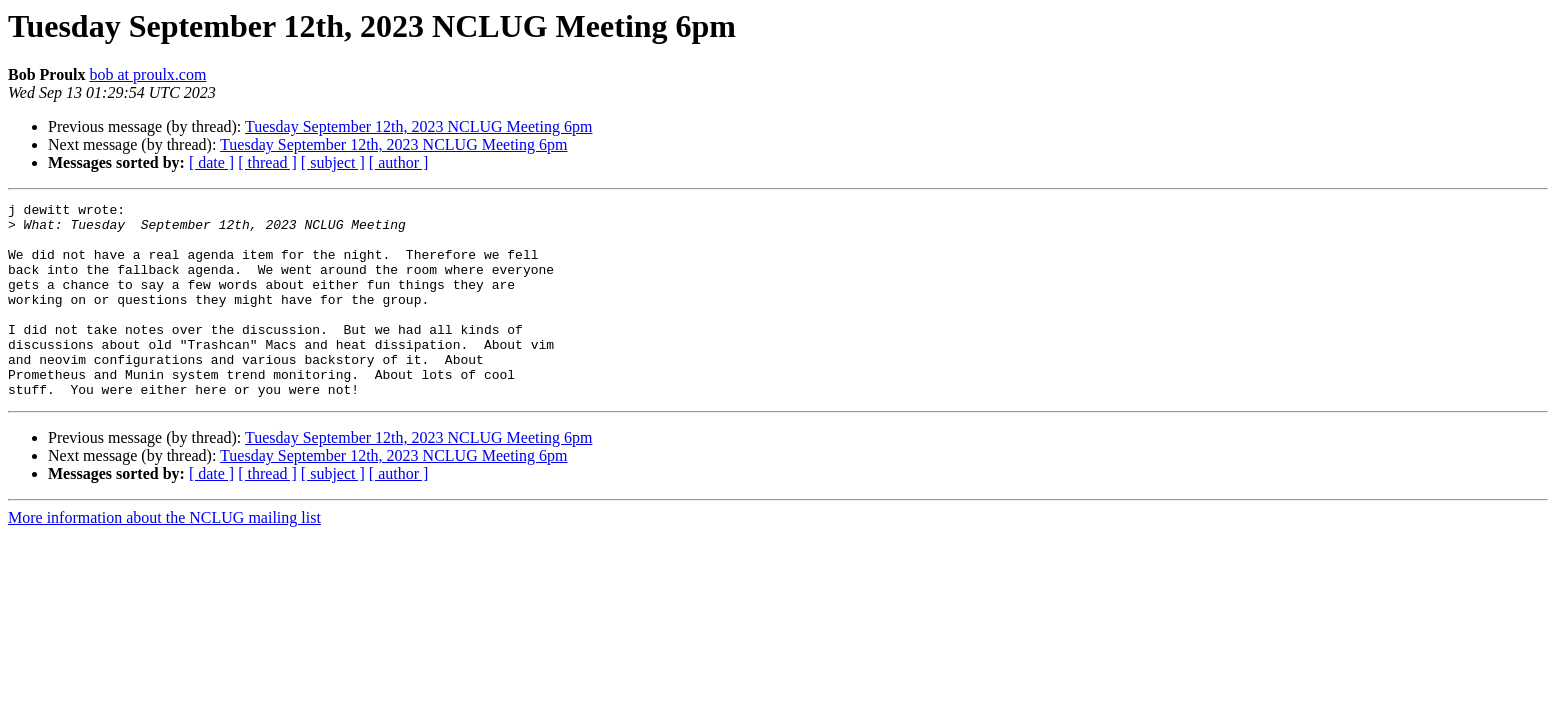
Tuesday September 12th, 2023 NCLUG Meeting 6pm (418, 126)
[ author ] (399, 162)
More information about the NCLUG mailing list (164, 556)
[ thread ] (267, 162)
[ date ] (211, 162)
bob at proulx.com (148, 74)
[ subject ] (333, 162)
